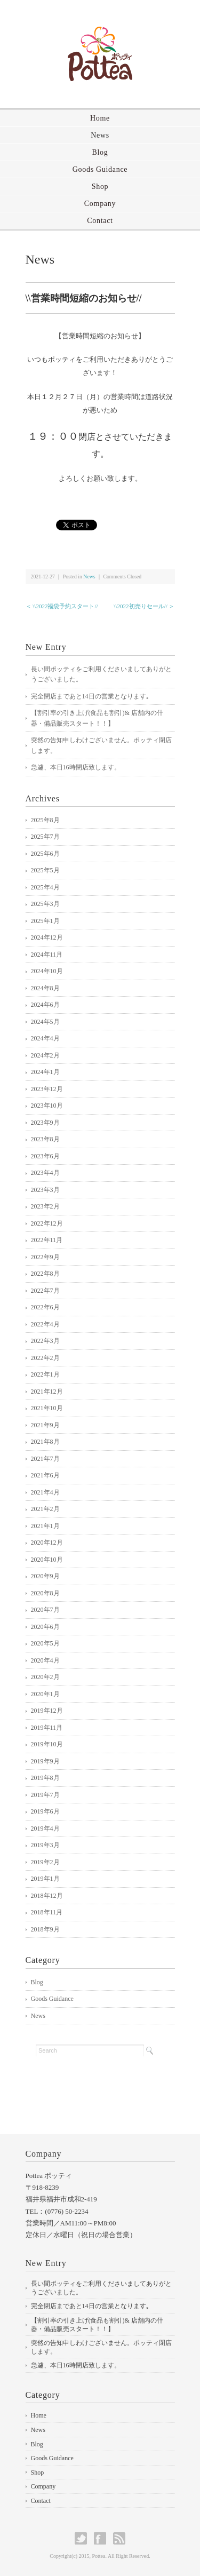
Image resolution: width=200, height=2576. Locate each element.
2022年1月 (45, 1374)
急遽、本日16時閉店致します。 (76, 767)
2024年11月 (47, 954)
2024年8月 (45, 988)
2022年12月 (47, 1223)
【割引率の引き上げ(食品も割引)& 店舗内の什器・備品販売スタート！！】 (97, 718)
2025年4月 (45, 887)
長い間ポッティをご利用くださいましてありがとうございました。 (101, 674)
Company (100, 204)
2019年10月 (47, 1744)
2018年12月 (47, 1895)
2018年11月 (47, 1912)
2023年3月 (45, 1190)
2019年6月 (45, 1811)
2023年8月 (45, 1139)
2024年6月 (45, 1004)
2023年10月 (47, 1105)
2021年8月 (45, 1441)
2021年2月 (45, 1509)
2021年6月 (45, 1475)
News (100, 135)
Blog (100, 152)
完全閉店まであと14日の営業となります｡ (90, 696)
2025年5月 (45, 870)
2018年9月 (45, 1929)
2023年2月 (45, 1206)
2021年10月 (47, 1408)
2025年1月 (45, 921)
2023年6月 (45, 1156)
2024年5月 (45, 1021)
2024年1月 (45, 1072)
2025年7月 (45, 836)
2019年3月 (45, 1845)
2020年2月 (45, 1677)
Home (100, 118)
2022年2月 (45, 1358)
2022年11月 (47, 1240)
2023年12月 (47, 1089)
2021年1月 (45, 1526)
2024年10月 (47, 971)
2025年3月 (45, 904)
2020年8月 (45, 1593)
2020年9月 (45, 1576)
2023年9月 (45, 1122)
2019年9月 (45, 1761)
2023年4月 (45, 1172)
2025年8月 (45, 820)
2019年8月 (45, 1778)
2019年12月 (47, 1710)
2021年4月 (45, 1492)
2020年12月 (47, 1542)
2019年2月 (45, 1862)
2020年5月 (45, 1643)
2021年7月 (45, 1458)
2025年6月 (45, 853)
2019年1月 (45, 1878)
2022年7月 (45, 1290)
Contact (100, 221)
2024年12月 (47, 937)
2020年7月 (45, 1609)
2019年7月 (45, 1795)
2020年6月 (45, 1627)
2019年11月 (47, 1727)
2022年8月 (45, 1273)
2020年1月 (45, 1694)
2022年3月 (45, 1341)
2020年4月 (45, 1660)
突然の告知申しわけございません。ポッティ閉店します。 (101, 745)
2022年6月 (45, 1307)
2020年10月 (47, 1559)
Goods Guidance (100, 169)
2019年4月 (45, 1828)
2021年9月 (45, 1425)
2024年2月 (45, 1055)
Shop (100, 186)
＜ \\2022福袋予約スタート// (62, 606)
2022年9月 (45, 1257)
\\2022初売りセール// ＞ (144, 606)
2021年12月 (47, 1391)
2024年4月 (45, 1038)
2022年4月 (45, 1324)
